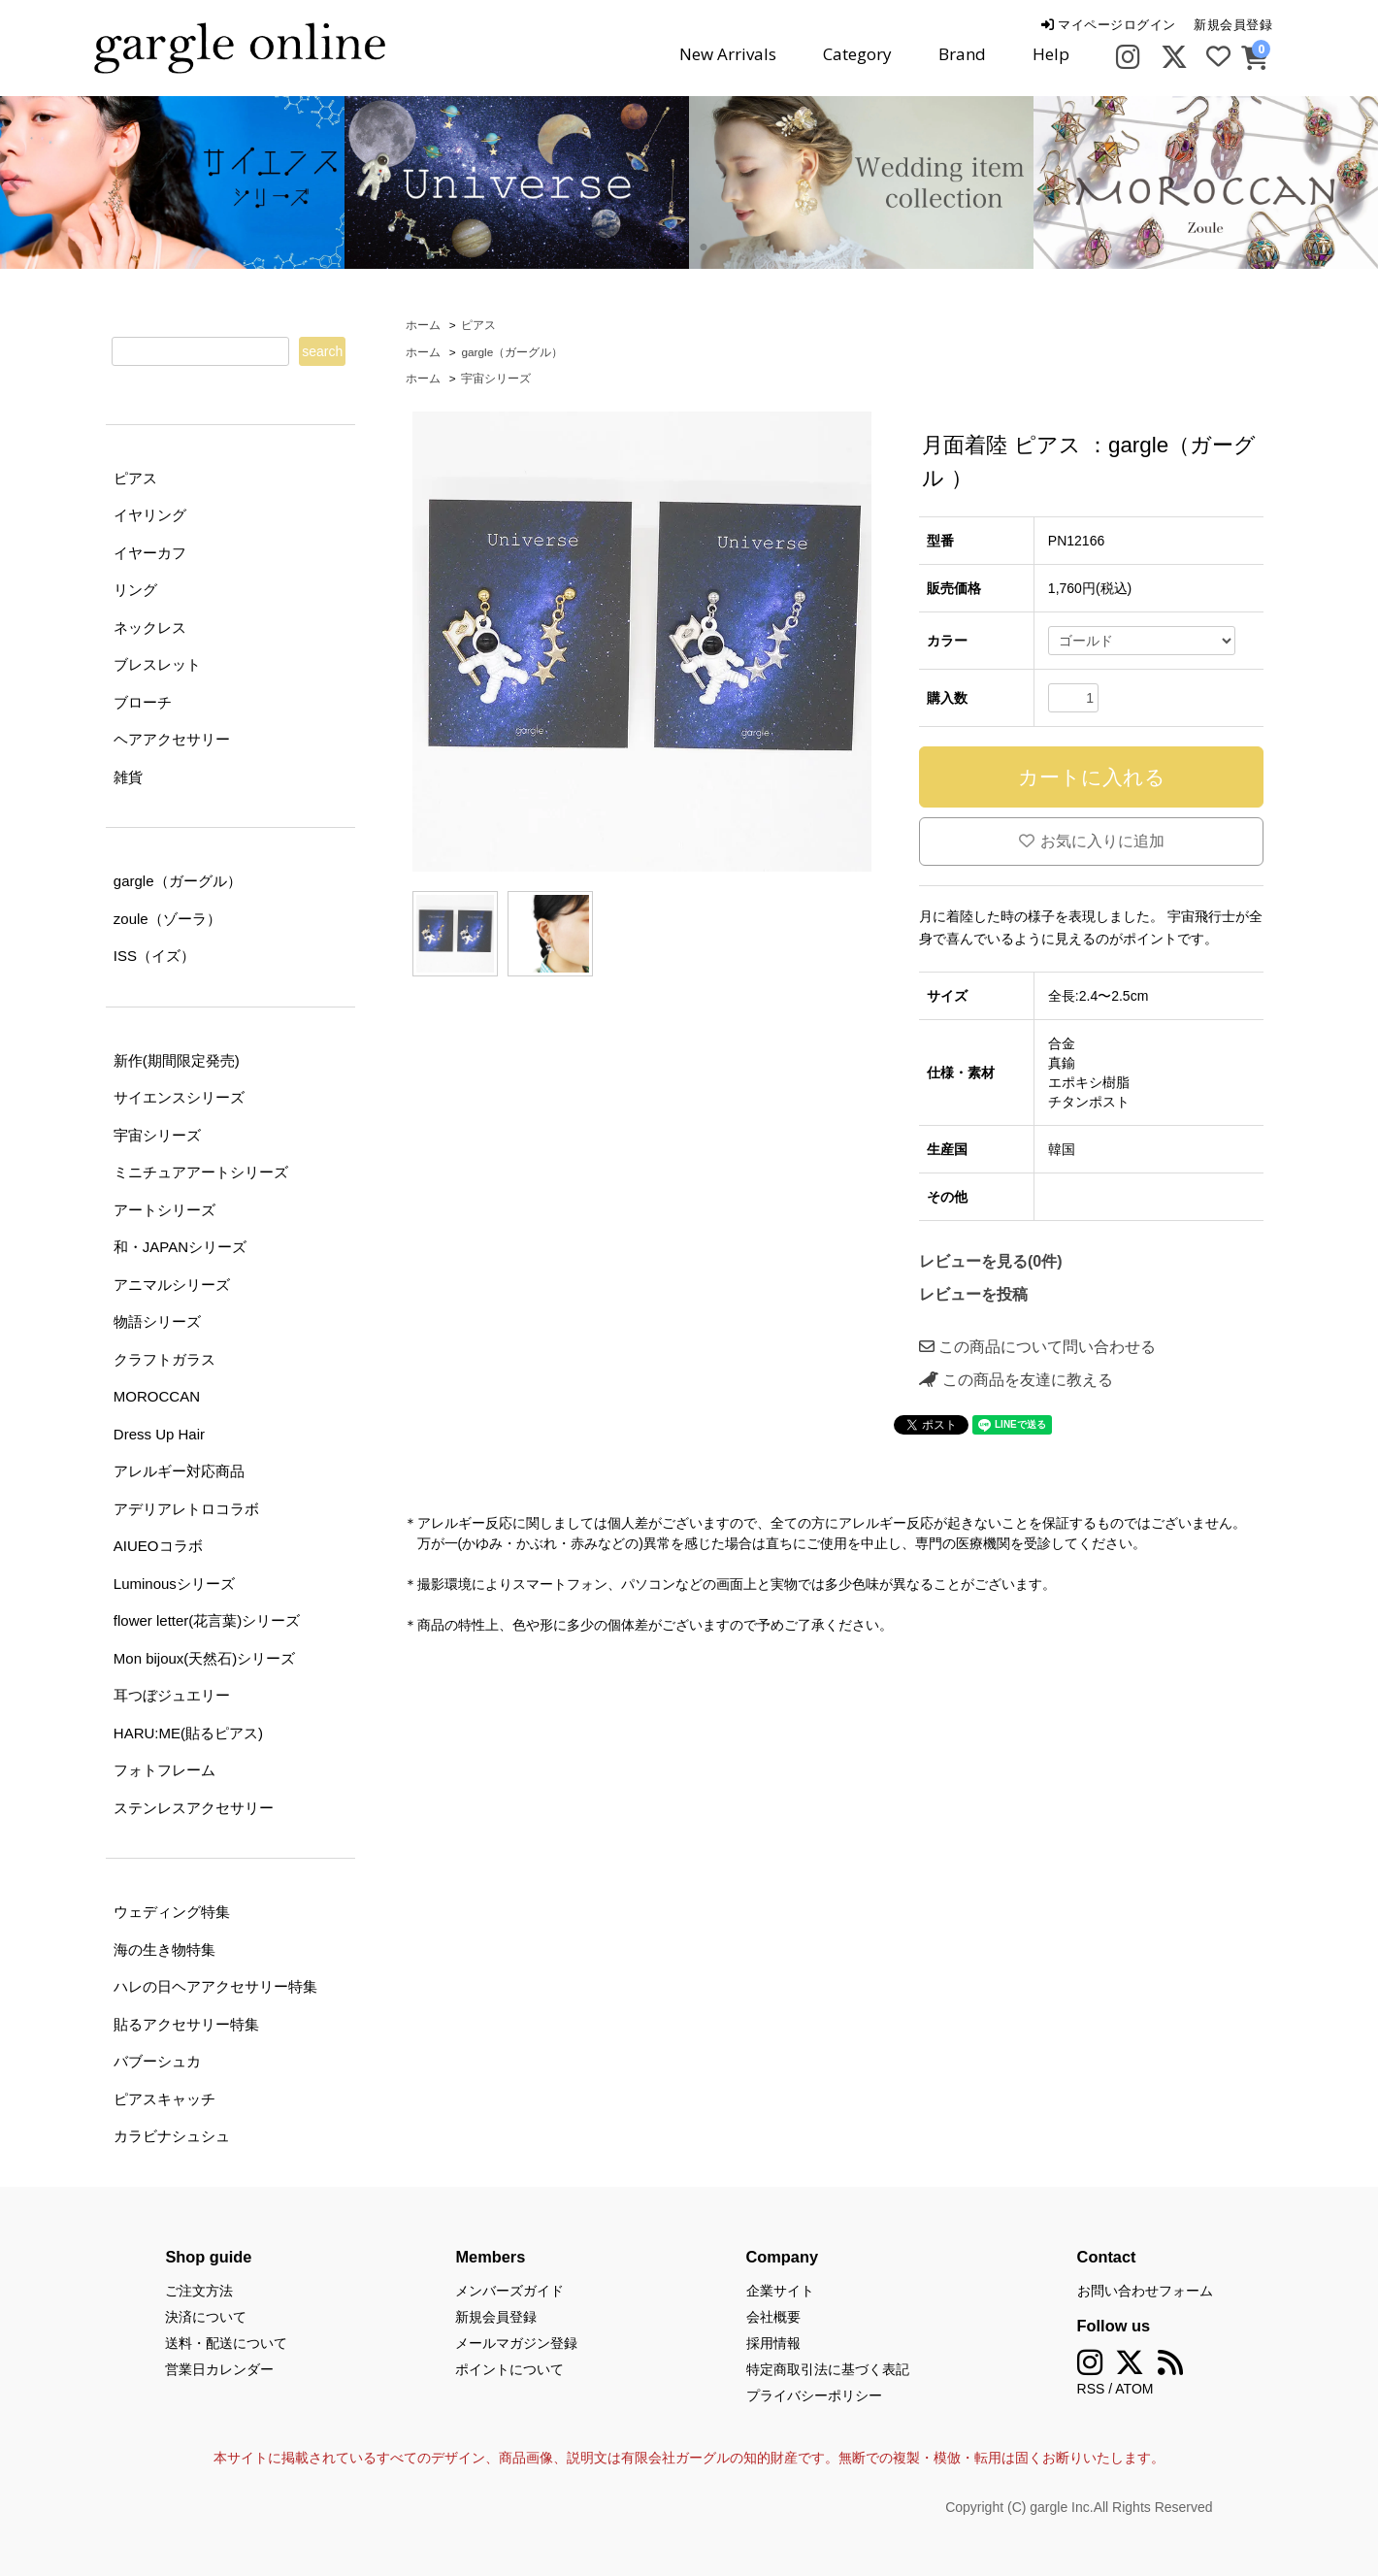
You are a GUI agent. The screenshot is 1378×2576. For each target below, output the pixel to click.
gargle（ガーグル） (512, 352)
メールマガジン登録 (516, 2343)
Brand (962, 54)
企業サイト (780, 2290)
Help (1051, 54)
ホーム (423, 325)
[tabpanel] (516, 182)
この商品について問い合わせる (1037, 1346)
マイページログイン (1108, 24)
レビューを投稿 (973, 1294)
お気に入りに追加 (1092, 841)
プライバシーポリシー (814, 2395)
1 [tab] (674, 247)
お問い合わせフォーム (1145, 2290)
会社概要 (773, 2317)
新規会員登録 (1233, 24)
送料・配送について (226, 2343)
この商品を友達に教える (1016, 1379)
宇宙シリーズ (496, 378)
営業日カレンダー (219, 2369)
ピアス (478, 325)
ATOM (1134, 2388)
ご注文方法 (199, 2290)
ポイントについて (509, 2369)
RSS (1091, 2388)
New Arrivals (727, 54)
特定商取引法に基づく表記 (827, 2369)
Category (857, 54)
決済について (205, 2317)
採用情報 (773, 2343)
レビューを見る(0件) (991, 1261)
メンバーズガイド (509, 2290)
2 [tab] (703, 247)
